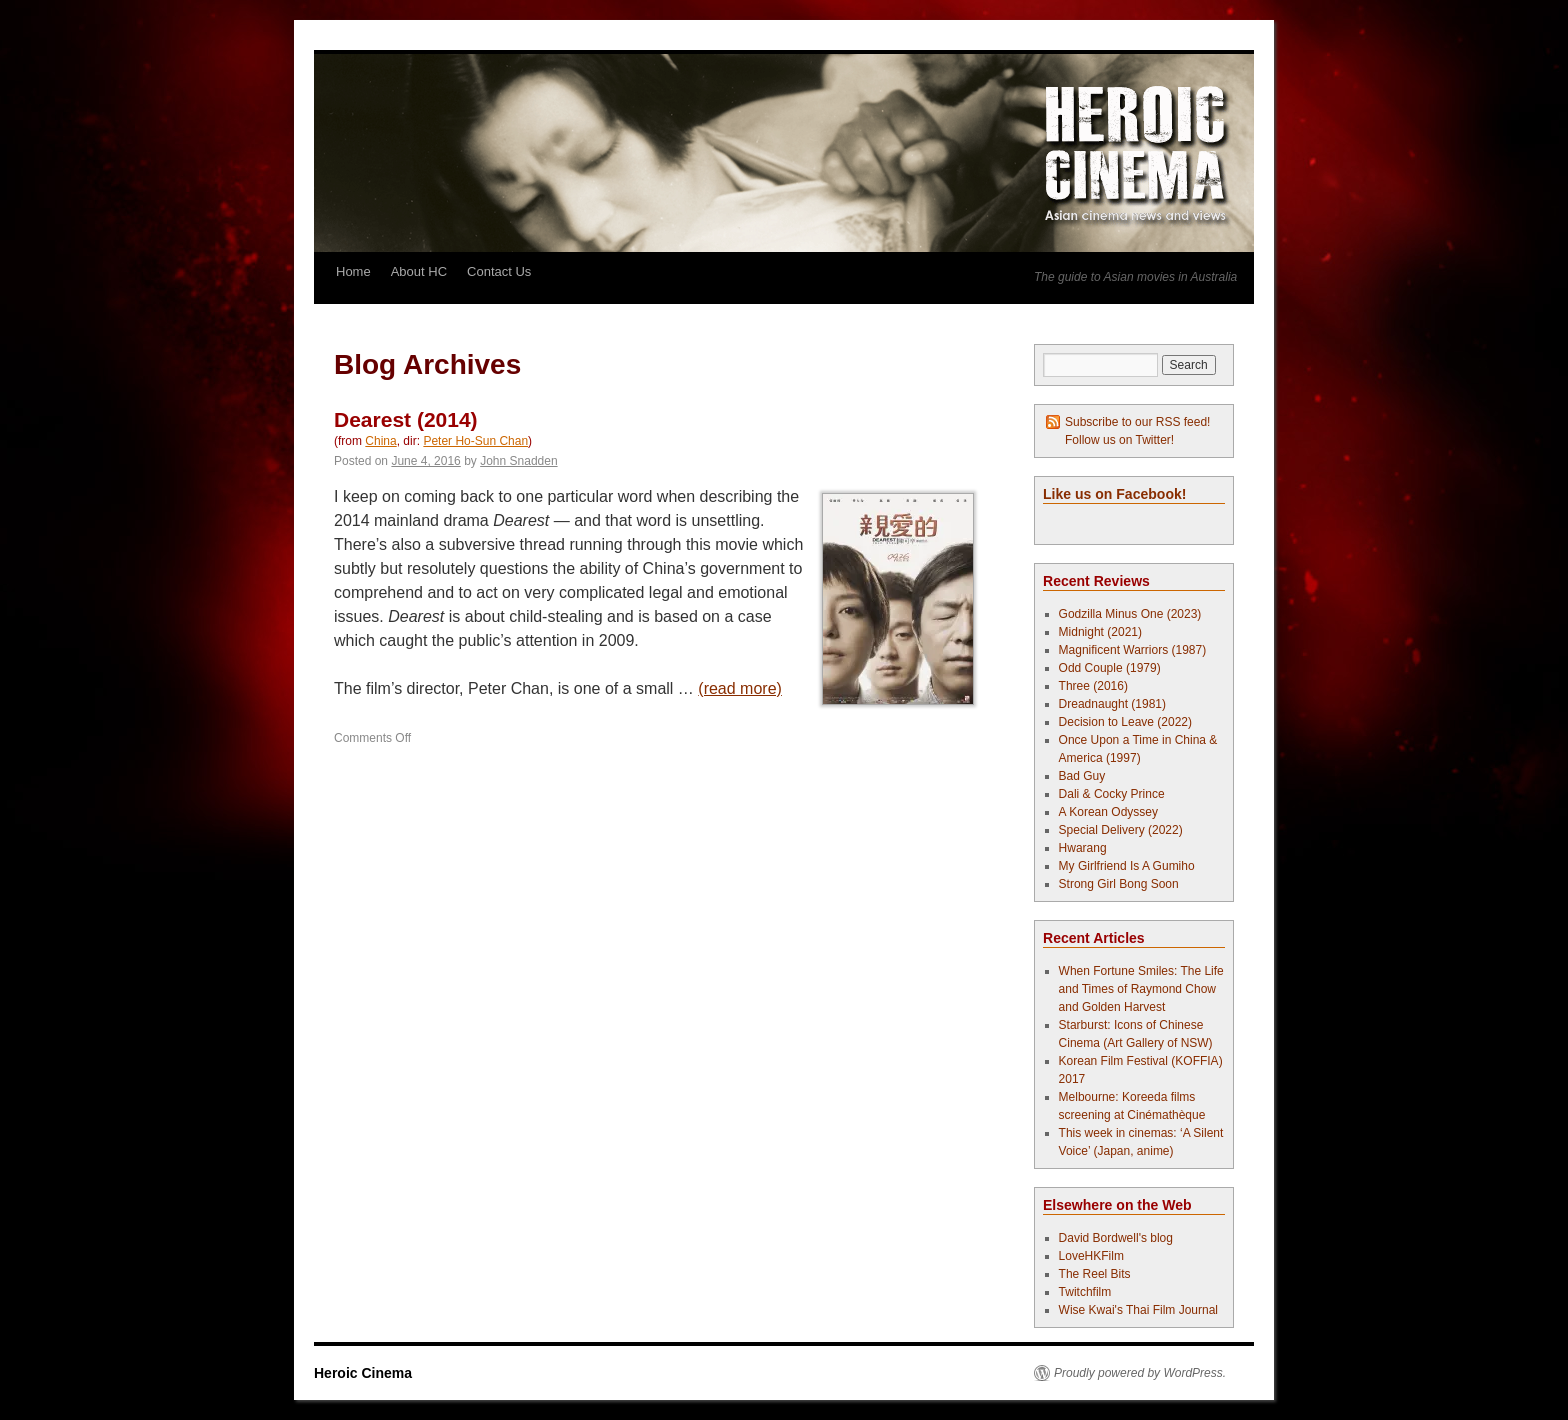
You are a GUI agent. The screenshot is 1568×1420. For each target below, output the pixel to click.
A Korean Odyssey (1108, 812)
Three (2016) (1093, 686)
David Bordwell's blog (1116, 1238)
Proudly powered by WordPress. (1140, 1373)
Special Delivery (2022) (1121, 830)
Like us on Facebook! (1114, 494)
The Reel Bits (1095, 1274)
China (380, 441)
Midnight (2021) (1100, 632)
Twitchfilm (1085, 1292)
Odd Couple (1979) (1110, 668)
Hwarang (1083, 848)
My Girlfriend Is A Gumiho (1127, 866)
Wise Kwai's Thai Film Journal (1138, 1310)
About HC (419, 271)
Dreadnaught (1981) (1112, 704)
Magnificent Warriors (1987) (1133, 650)
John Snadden (518, 461)
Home (353, 271)
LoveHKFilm (1091, 1256)
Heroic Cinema (363, 1373)
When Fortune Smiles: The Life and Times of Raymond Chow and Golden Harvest (1141, 989)
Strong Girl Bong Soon (1119, 884)
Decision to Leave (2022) (1125, 722)
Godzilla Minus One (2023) (1130, 614)
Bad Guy (1082, 776)
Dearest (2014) (406, 419)
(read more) (740, 688)
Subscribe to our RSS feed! (1137, 422)
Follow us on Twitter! (1119, 440)
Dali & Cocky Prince (1112, 794)
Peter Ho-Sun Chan (475, 441)
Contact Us (499, 271)
